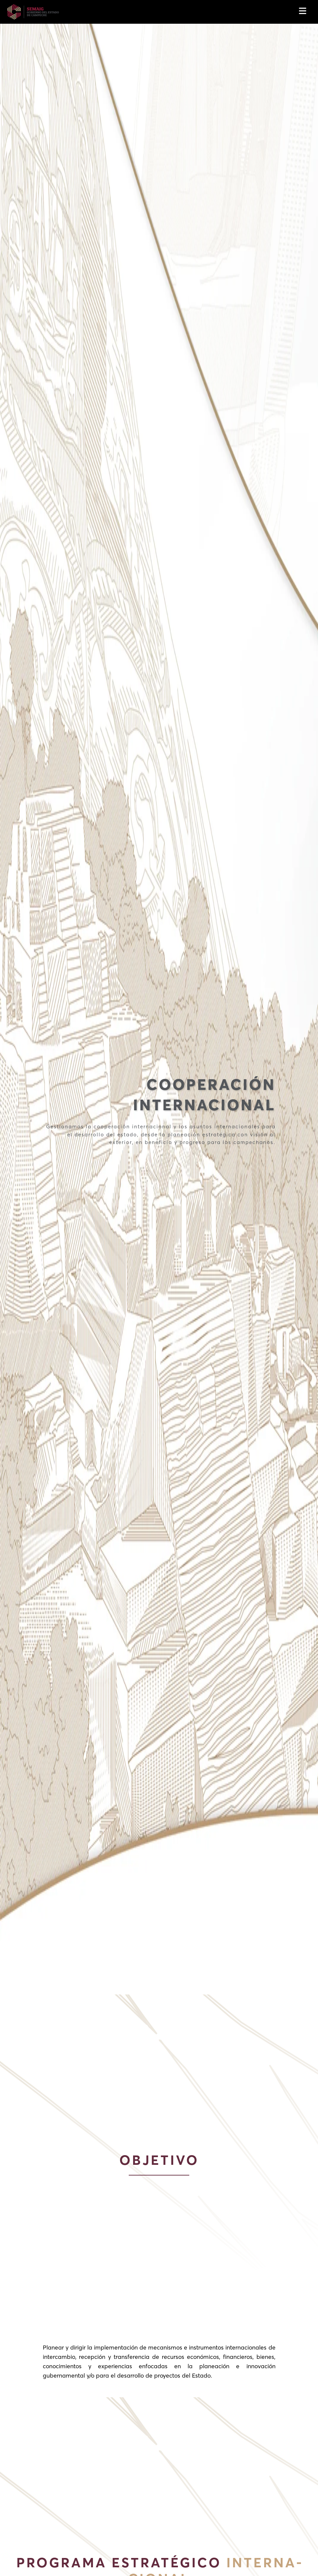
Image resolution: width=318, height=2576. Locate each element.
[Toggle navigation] (304, 12)
